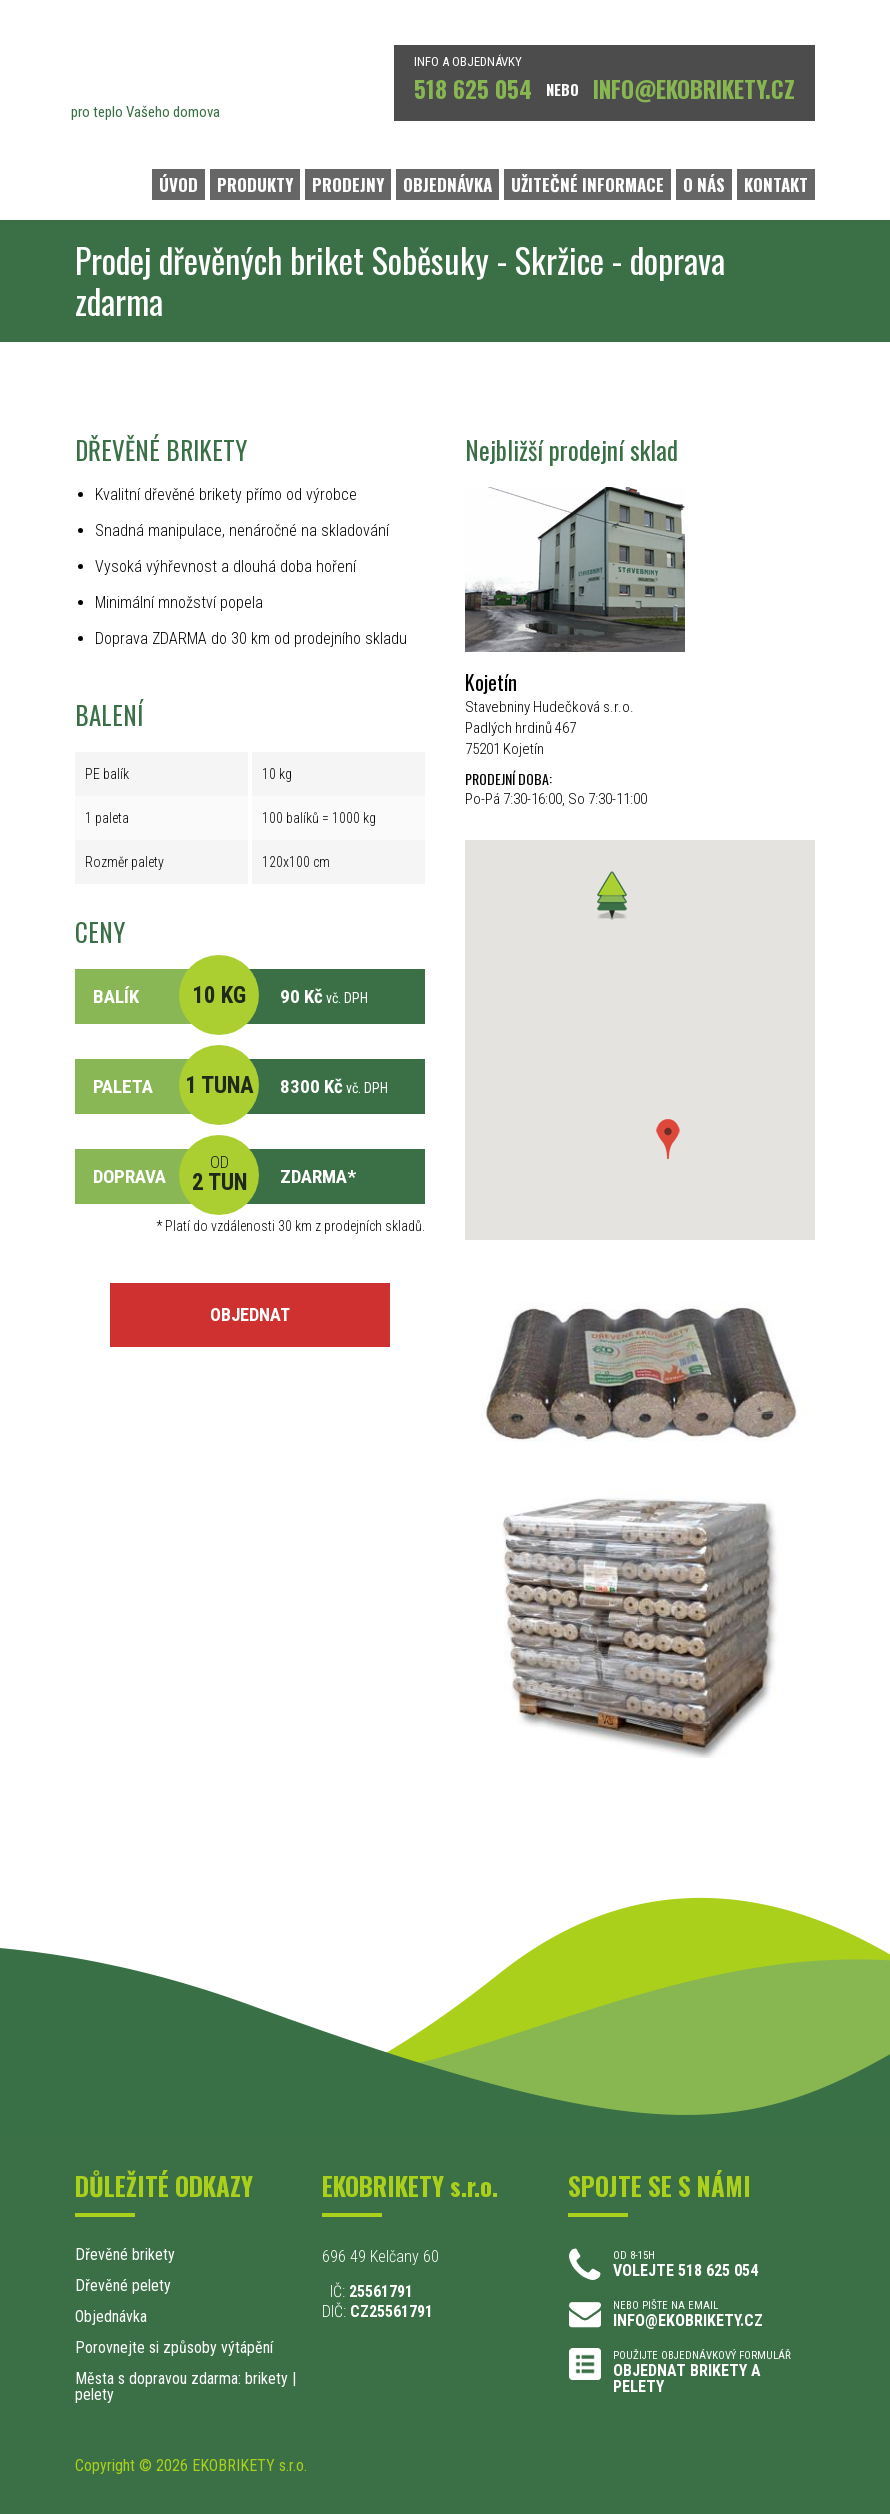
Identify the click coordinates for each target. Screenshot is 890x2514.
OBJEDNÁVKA (447, 184)
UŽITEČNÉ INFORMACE (587, 184)
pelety (94, 2394)
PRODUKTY (255, 184)
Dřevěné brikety (125, 2254)
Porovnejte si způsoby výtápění (174, 2347)
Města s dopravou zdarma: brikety (181, 2378)
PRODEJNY (348, 184)
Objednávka (111, 2316)
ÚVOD (178, 184)
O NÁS (704, 184)
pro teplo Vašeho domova (145, 112)
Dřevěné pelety (123, 2285)
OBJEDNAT (250, 1314)
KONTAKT (776, 184)
